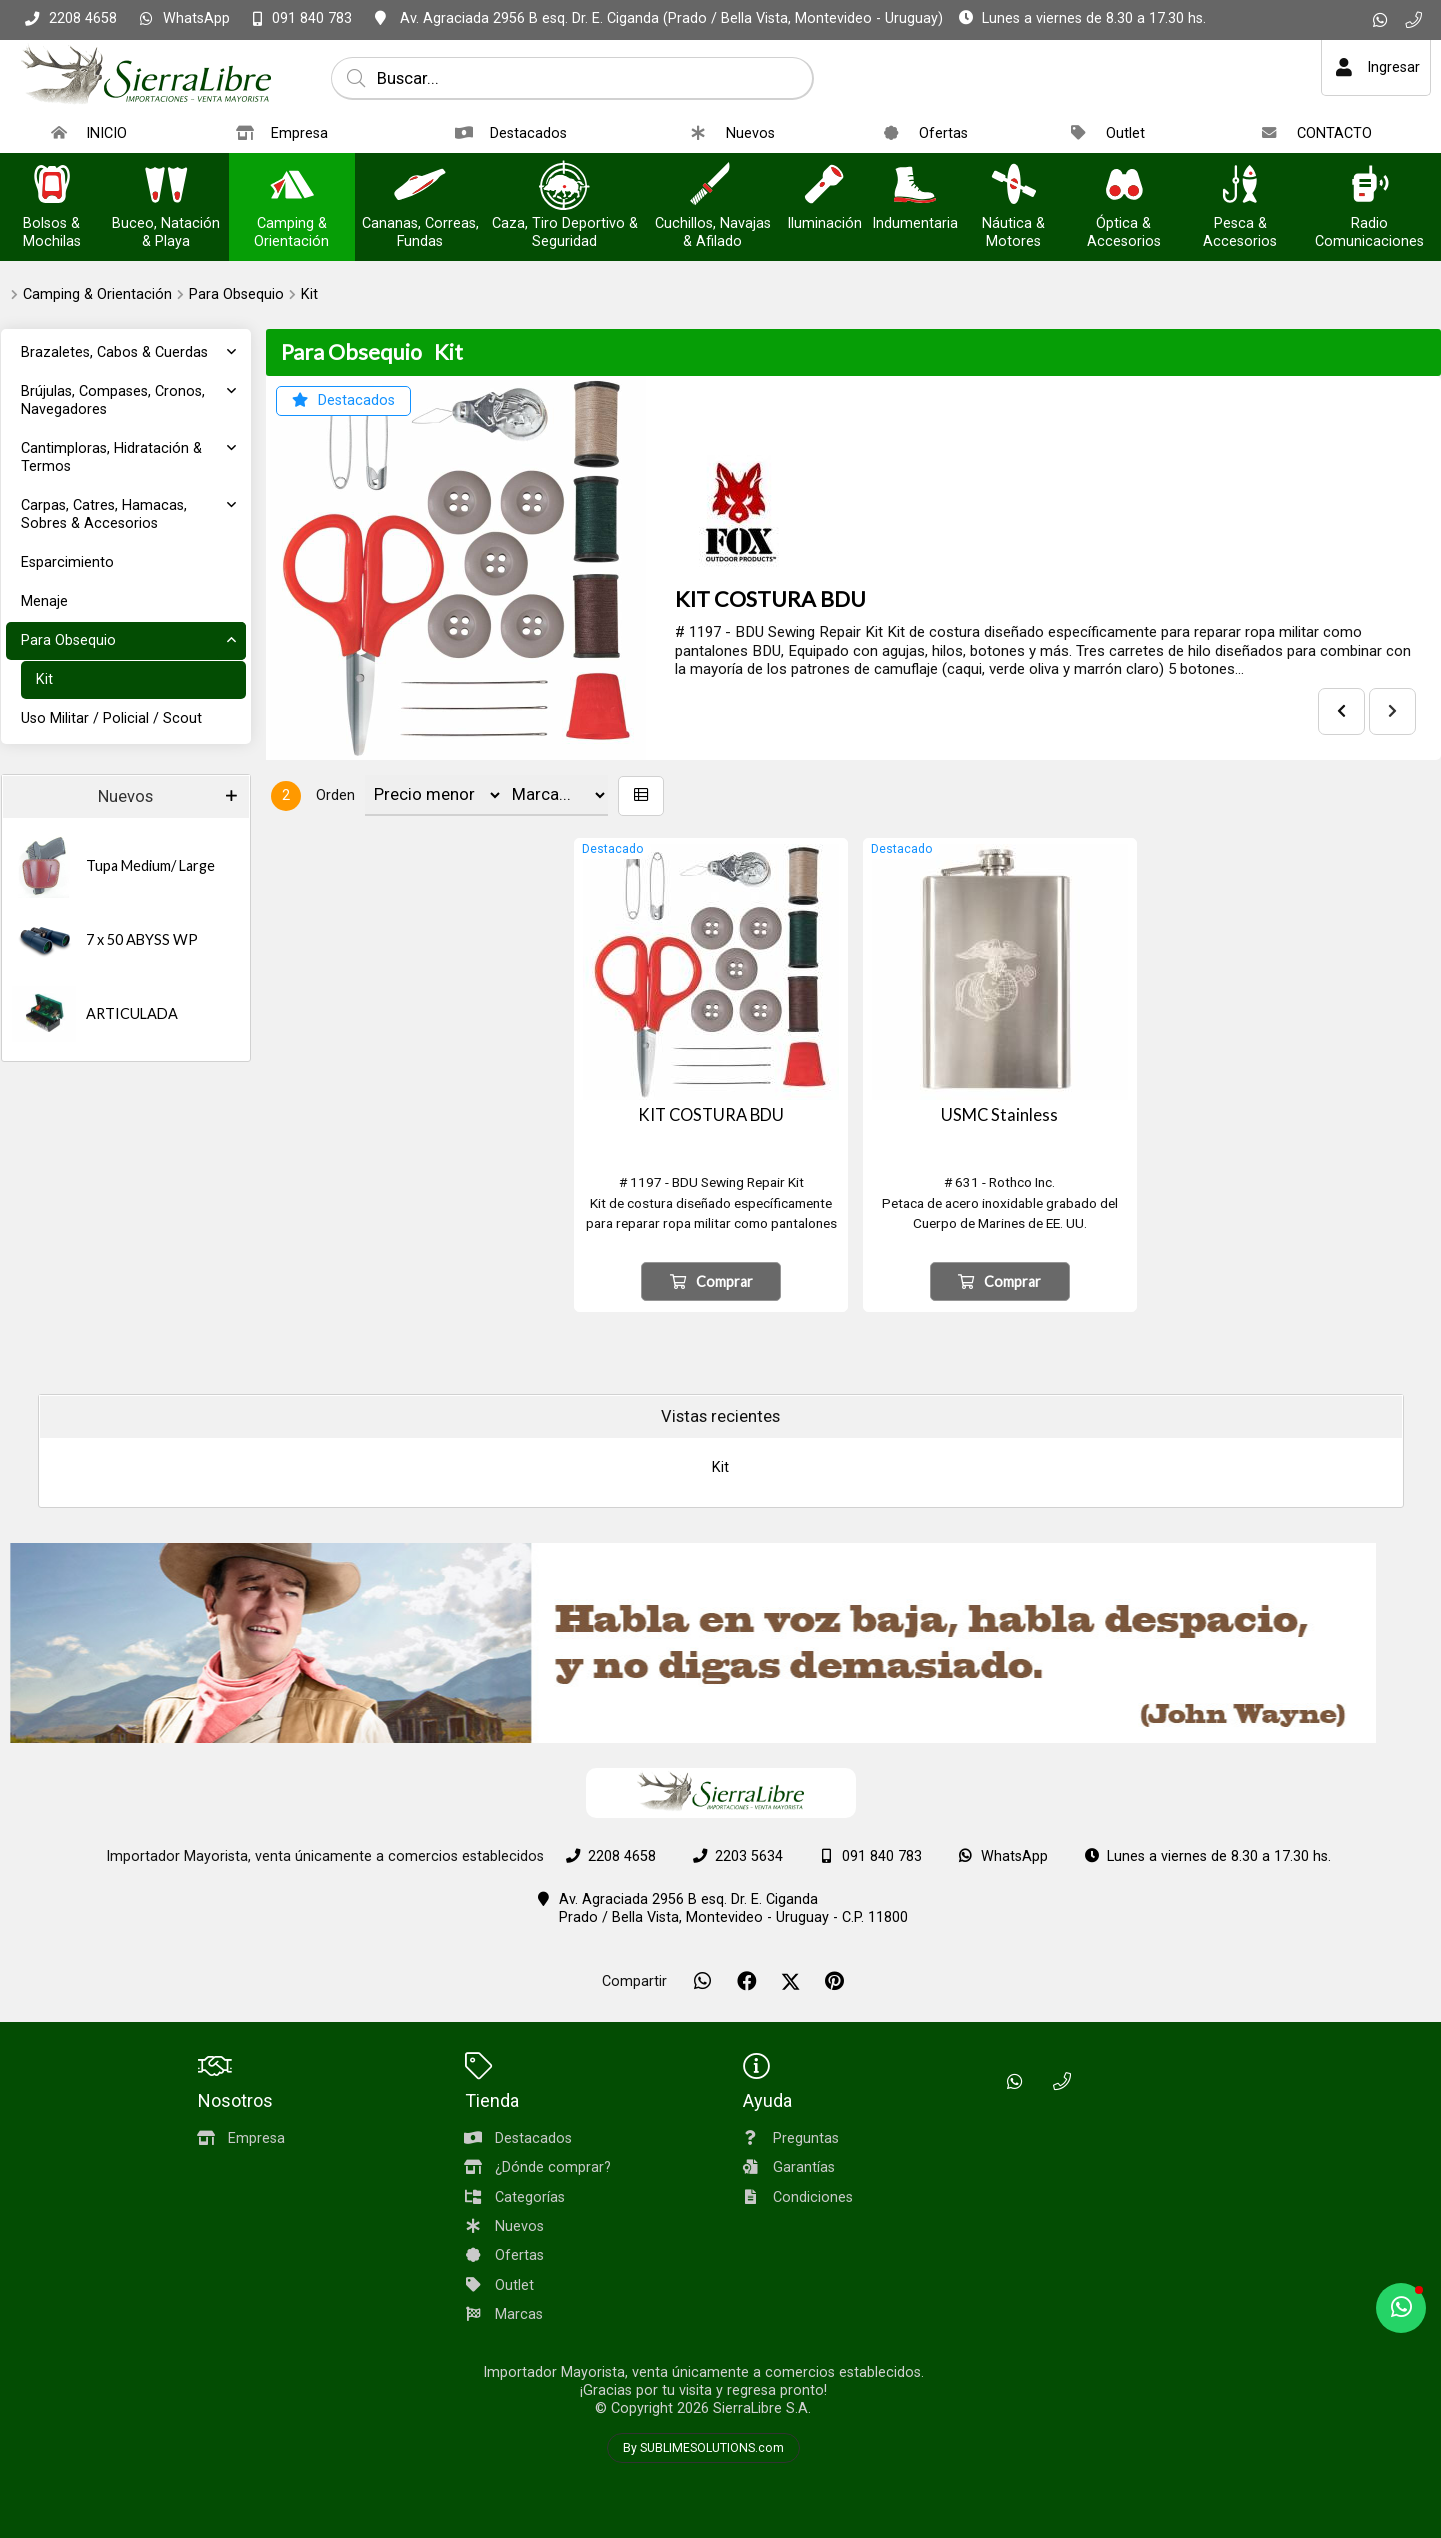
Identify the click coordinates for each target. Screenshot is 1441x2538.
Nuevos (125, 796)
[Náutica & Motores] (1014, 186)
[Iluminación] (824, 186)
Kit (309, 294)
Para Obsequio (236, 294)
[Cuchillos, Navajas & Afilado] (713, 186)
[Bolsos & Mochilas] (52, 186)
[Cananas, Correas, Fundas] (420, 186)
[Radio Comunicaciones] (1369, 186)
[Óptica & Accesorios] (1124, 186)
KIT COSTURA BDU (770, 599)
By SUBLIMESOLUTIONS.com (703, 2448)
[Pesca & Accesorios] (1240, 186)
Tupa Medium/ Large (150, 865)
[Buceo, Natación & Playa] (166, 186)
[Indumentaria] (915, 186)
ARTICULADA (132, 1013)
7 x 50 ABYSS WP (142, 939)
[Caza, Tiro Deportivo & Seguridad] (565, 186)
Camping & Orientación (97, 294)
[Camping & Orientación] (292, 186)
